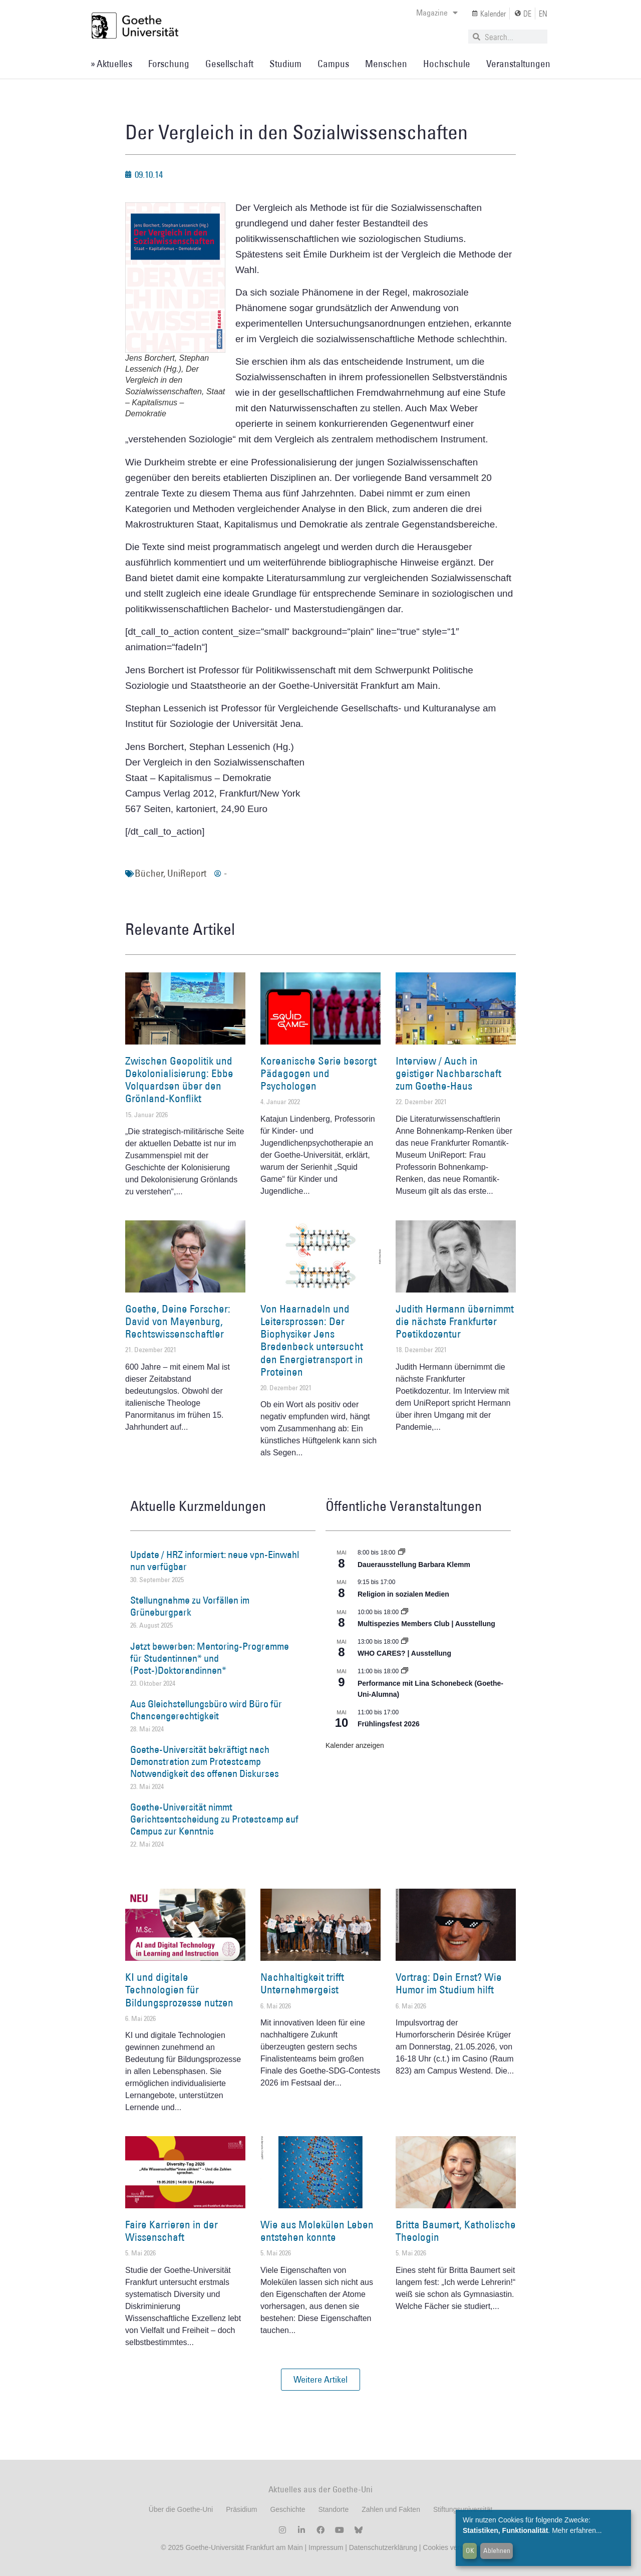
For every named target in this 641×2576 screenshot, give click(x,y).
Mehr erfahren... (577, 2530)
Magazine (437, 13)
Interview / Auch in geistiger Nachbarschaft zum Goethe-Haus (448, 1073)
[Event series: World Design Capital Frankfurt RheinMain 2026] (404, 1671)
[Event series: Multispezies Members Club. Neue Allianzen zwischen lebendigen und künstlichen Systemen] (404, 1612)
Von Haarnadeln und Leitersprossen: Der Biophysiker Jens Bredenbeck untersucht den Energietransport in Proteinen (311, 1340)
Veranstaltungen (518, 64)
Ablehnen (496, 2550)
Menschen (386, 64)
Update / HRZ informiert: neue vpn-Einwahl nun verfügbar (214, 1560)
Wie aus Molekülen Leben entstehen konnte (317, 2231)
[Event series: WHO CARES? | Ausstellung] (404, 1641)
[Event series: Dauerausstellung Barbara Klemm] (401, 1552)
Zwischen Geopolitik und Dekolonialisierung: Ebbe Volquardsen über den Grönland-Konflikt (179, 1080)
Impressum (324, 2547)
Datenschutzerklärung (383, 2547)
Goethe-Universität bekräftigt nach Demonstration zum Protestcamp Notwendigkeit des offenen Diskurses (204, 1761)
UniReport (186, 873)
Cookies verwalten (451, 2547)
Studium (285, 64)
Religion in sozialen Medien (403, 1594)
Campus (333, 64)
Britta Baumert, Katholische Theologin (456, 2231)
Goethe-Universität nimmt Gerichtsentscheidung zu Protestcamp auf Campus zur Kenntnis (214, 1819)
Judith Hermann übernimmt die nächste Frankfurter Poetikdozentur (455, 1321)
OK (470, 2550)
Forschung (168, 64)
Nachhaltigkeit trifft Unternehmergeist (302, 1983)
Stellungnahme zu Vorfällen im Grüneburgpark (189, 1606)
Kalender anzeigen (355, 1745)
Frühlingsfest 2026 (389, 1724)
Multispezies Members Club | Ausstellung (426, 1624)
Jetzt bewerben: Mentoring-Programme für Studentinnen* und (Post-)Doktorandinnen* (209, 1658)
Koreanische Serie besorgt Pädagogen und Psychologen (318, 1073)
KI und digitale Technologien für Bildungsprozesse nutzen (179, 1989)
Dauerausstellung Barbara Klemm (414, 1565)
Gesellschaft (229, 64)
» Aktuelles (111, 64)
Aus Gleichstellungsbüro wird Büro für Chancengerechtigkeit (206, 1709)
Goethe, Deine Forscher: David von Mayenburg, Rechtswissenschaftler (177, 1321)
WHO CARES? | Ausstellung (404, 1653)
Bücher (149, 873)
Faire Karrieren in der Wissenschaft (171, 2231)
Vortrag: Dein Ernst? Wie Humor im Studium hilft (449, 1983)
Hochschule (446, 64)
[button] (320, 2380)
